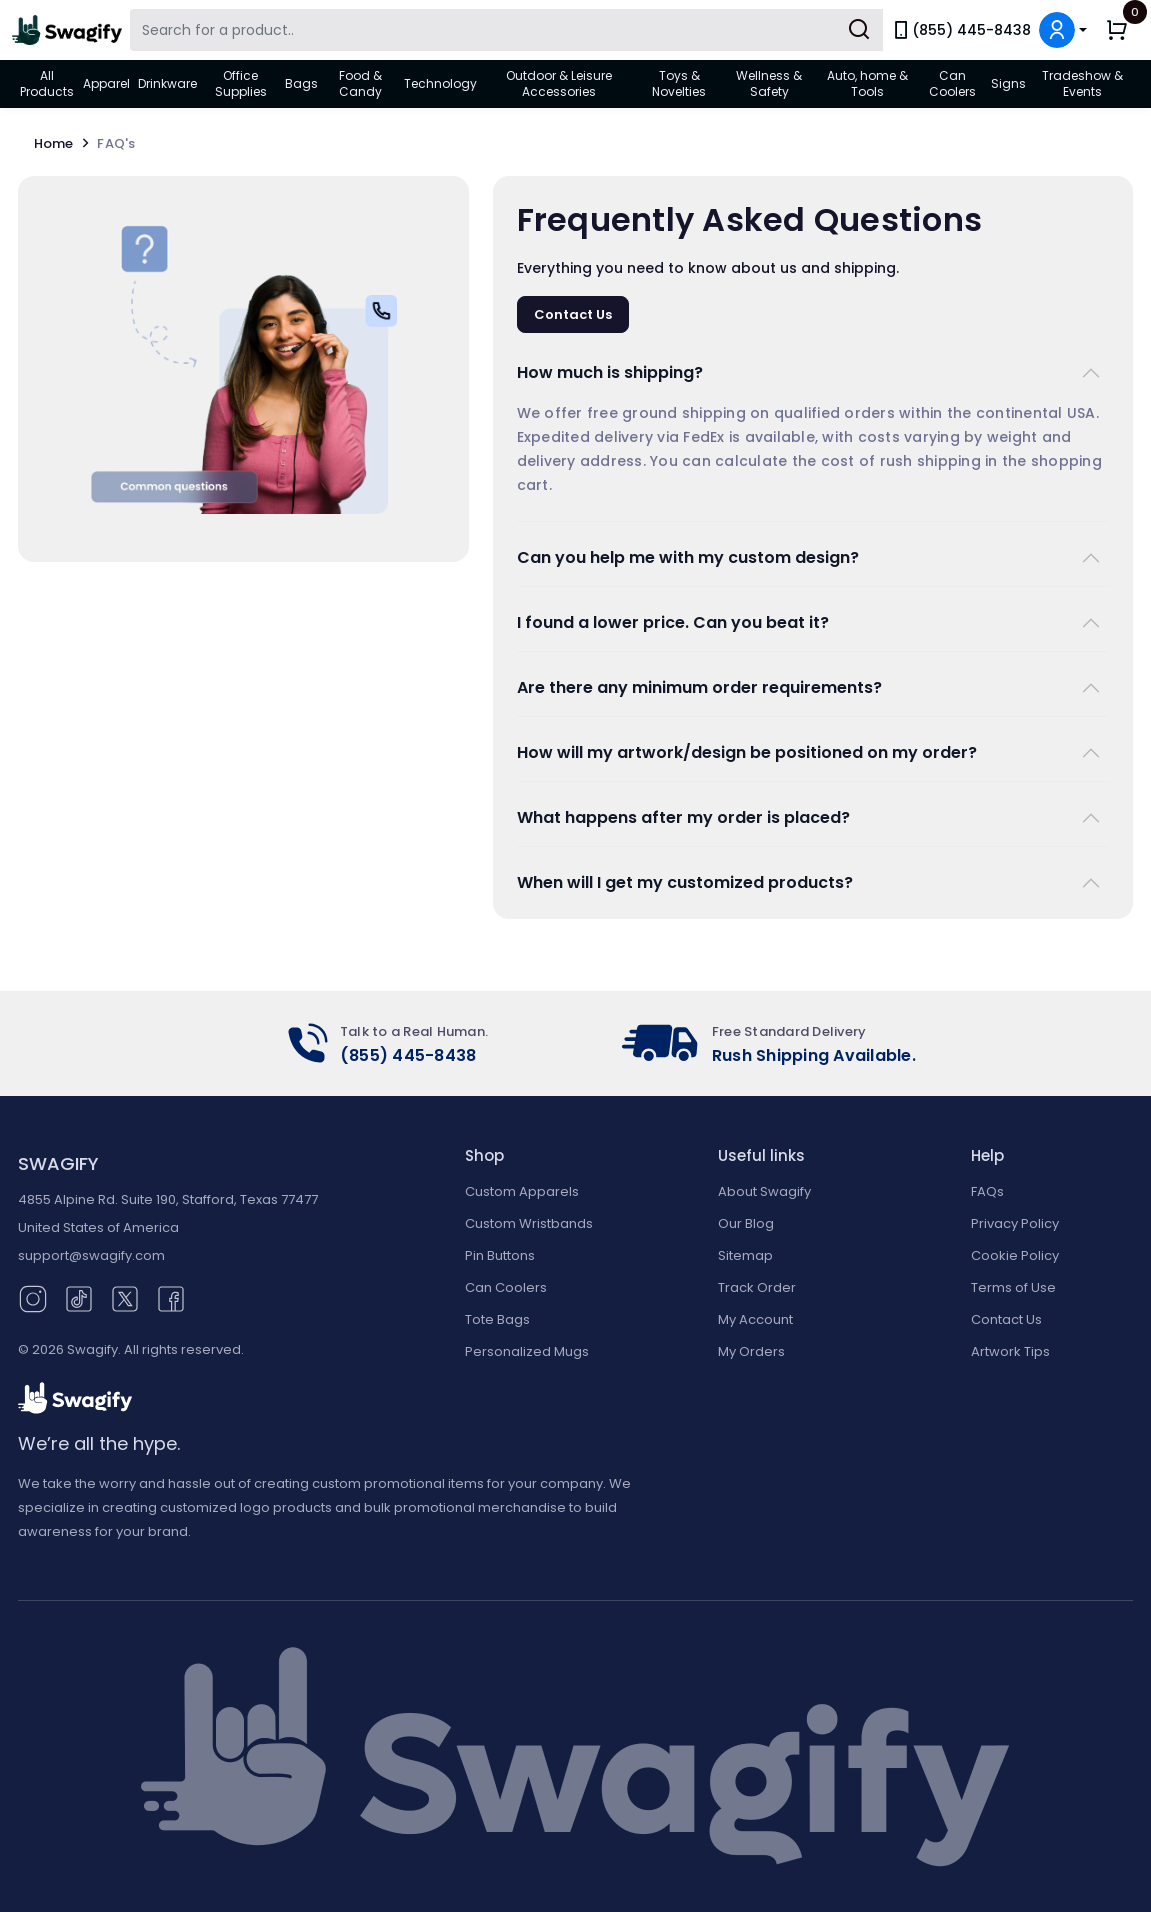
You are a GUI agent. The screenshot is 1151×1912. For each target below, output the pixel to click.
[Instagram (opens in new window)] (33, 1297)
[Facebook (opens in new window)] (171, 1297)
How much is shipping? (610, 372)
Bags (301, 83)
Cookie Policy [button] (1015, 1255)
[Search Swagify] (506, 30)
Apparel (106, 83)
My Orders (751, 1351)
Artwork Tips (1010, 1351)
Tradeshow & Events (1082, 83)
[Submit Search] (859, 30)
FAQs (987, 1191)
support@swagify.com (91, 1255)
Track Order (757, 1287)
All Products (47, 83)
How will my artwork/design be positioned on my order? (747, 752)
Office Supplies (241, 83)
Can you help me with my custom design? (688, 557)
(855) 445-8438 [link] (961, 30)
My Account (755, 1319)
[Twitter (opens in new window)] (125, 1297)
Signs (1008, 83)
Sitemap (745, 1255)
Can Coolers (952, 83)
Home (66, 143)
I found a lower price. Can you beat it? (673, 622)
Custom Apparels (522, 1191)
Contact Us (573, 314)
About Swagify (764, 1191)
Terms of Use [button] (1013, 1287)
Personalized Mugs (527, 1351)
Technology (440, 83)
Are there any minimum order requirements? (699, 687)
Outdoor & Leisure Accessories (559, 83)
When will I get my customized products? (685, 882)
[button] (1063, 30)
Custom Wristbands (529, 1223)
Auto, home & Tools (867, 83)
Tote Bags (497, 1319)
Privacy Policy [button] (1015, 1223)
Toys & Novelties (679, 83)
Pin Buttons (500, 1255)
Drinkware (167, 83)
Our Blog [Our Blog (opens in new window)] (746, 1223)
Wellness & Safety (769, 83)
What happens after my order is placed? (683, 817)
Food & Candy (360, 83)
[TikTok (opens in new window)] (79, 1297)
